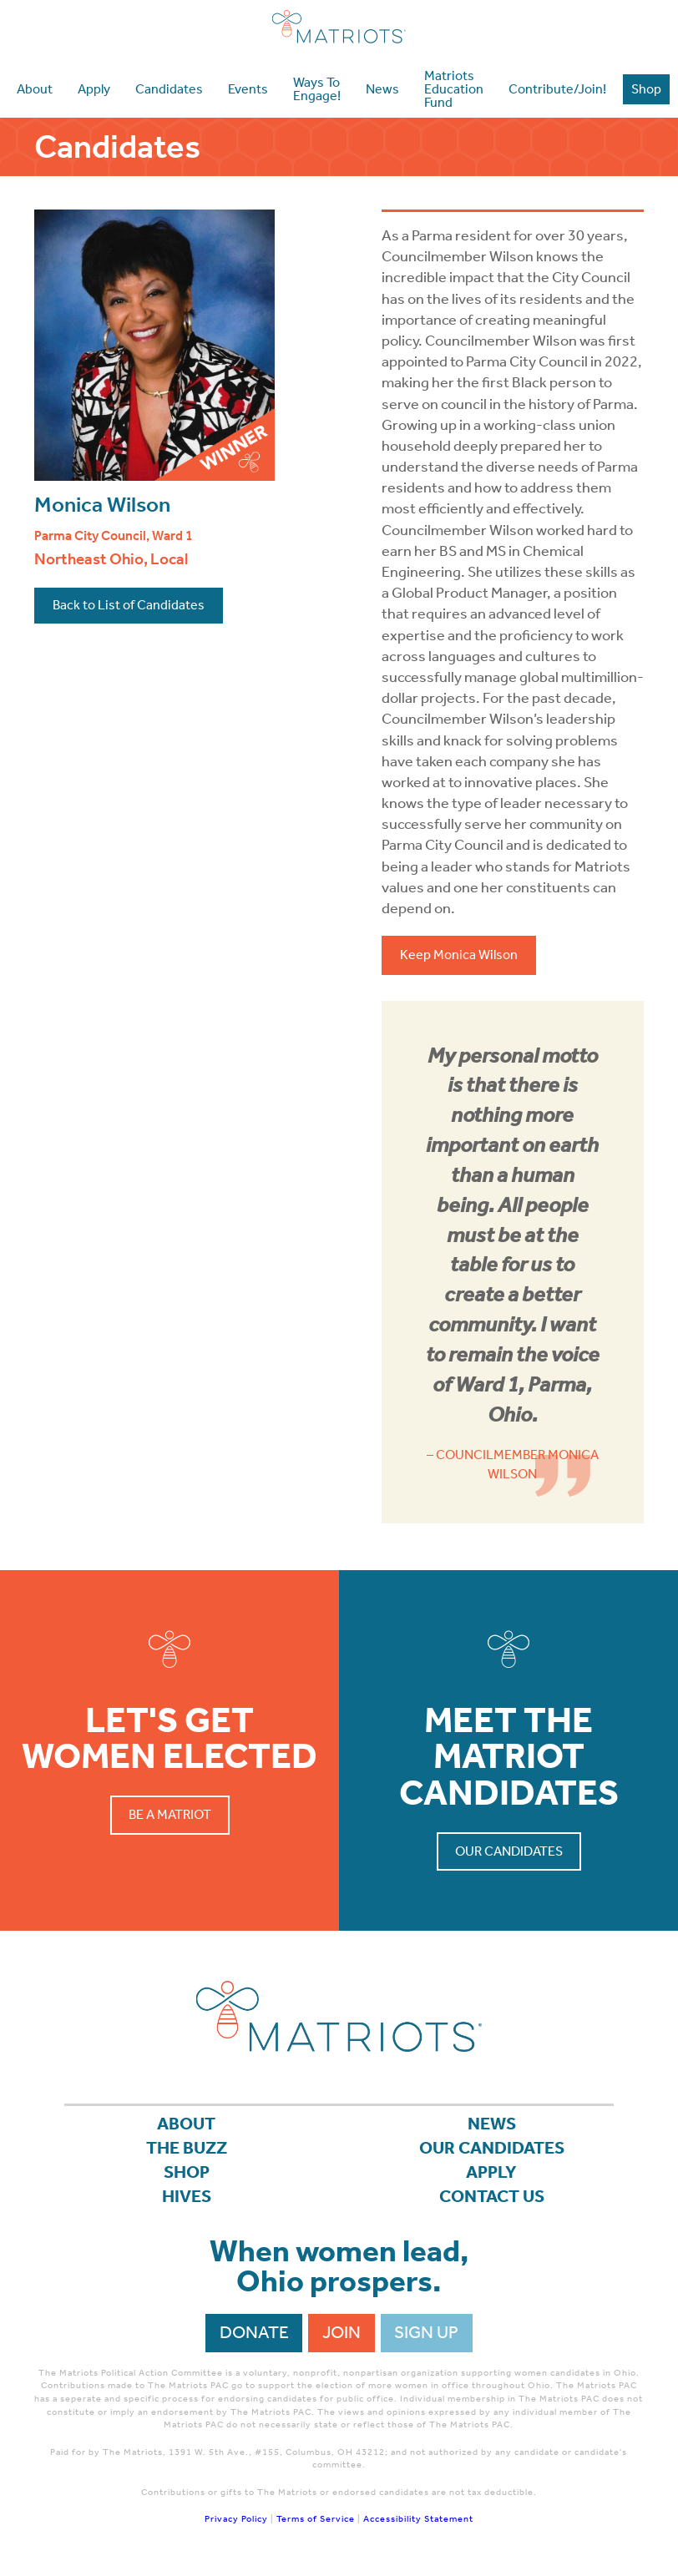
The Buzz (186, 2148)
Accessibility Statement (418, 2518)
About (186, 2124)
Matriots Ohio (339, 26)
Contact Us (491, 2196)
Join (341, 2332)
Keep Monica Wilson (459, 954)
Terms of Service (315, 2518)
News (492, 2124)
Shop (187, 2172)
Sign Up (426, 2332)
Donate (254, 2332)
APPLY (491, 2172)
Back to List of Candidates (129, 605)
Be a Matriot (170, 1814)
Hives (186, 2196)
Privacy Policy (236, 2518)
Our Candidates (509, 1851)
